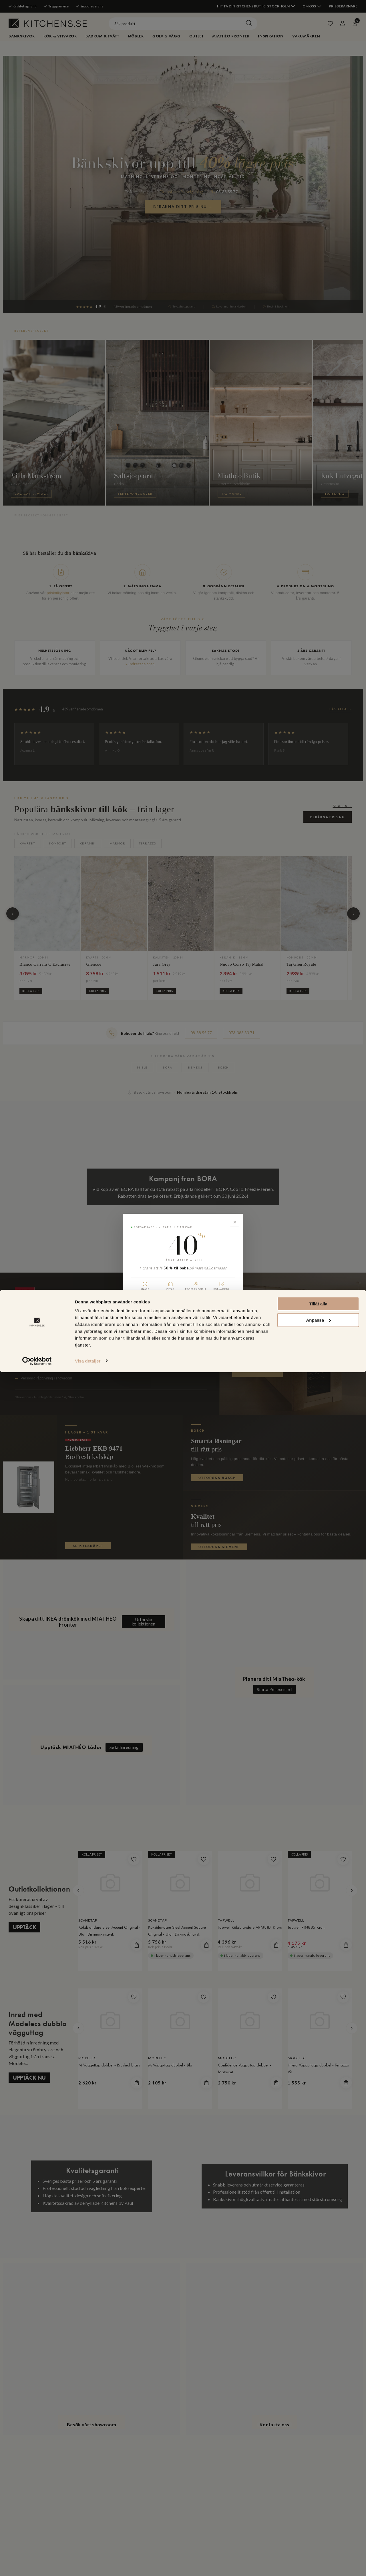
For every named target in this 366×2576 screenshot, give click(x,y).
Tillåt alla (318, 2507)
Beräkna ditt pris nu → (183, 1310)
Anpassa (318, 2523)
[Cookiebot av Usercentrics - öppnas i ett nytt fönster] (37, 2565)
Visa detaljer (87, 2564)
